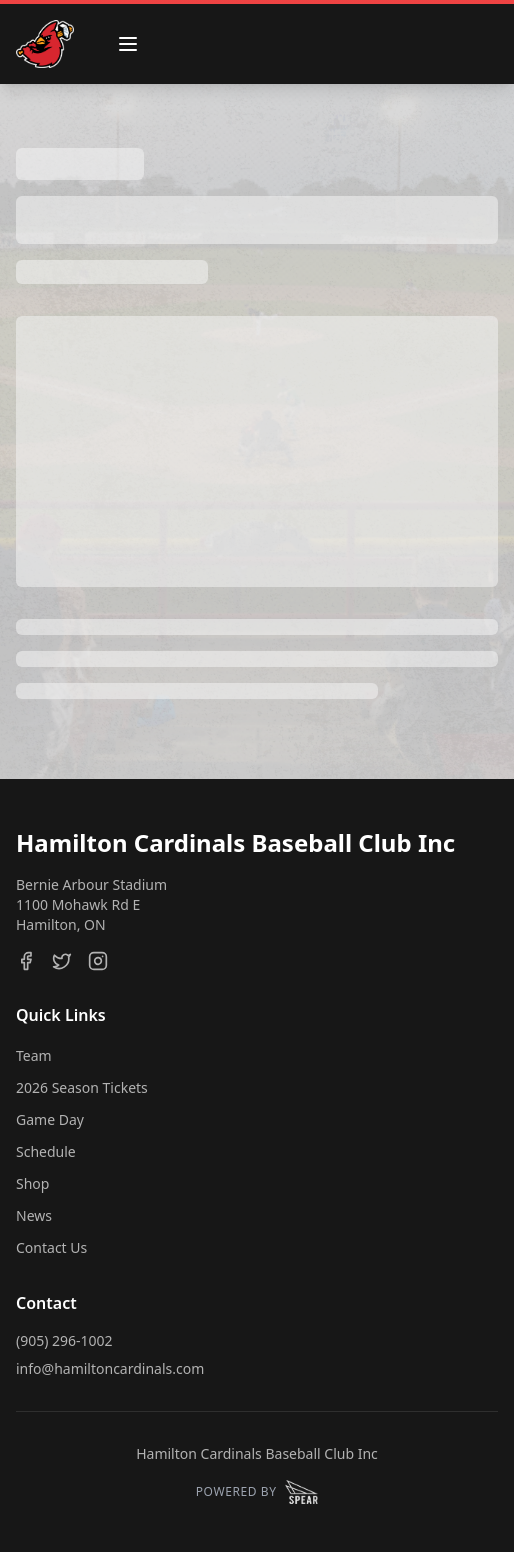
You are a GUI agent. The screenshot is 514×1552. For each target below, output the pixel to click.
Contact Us (51, 1247)
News (34, 1215)
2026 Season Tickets (82, 1087)
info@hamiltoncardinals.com (110, 1368)
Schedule (46, 1151)
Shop (32, 1183)
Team (34, 1055)
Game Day (50, 1119)
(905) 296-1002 (64, 1340)
